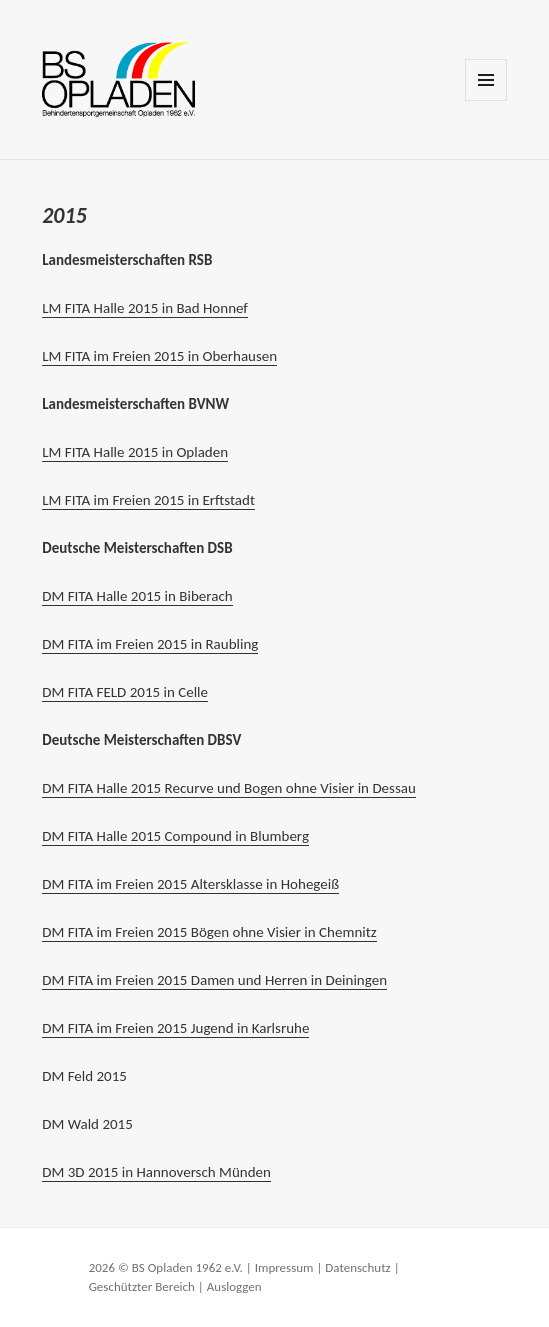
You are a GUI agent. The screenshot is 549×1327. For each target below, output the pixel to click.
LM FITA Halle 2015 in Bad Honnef (145, 308)
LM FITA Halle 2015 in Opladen (135, 452)
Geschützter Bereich (142, 1286)
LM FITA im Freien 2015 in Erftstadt (148, 500)
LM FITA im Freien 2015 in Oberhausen (159, 356)
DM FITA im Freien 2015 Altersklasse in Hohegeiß (190, 884)
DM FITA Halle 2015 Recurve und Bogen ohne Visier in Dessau (229, 788)
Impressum (284, 1267)
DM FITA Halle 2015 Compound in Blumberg (175, 836)
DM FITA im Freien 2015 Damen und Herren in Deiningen (214, 980)
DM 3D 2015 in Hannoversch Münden (156, 1172)
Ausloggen (234, 1286)
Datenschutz (357, 1267)
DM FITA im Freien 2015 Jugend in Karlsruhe (175, 1028)
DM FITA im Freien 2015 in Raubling (150, 644)
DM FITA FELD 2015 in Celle (125, 692)
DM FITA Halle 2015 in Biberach (137, 596)
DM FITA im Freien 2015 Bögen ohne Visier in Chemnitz (209, 932)
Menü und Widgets (486, 100)
